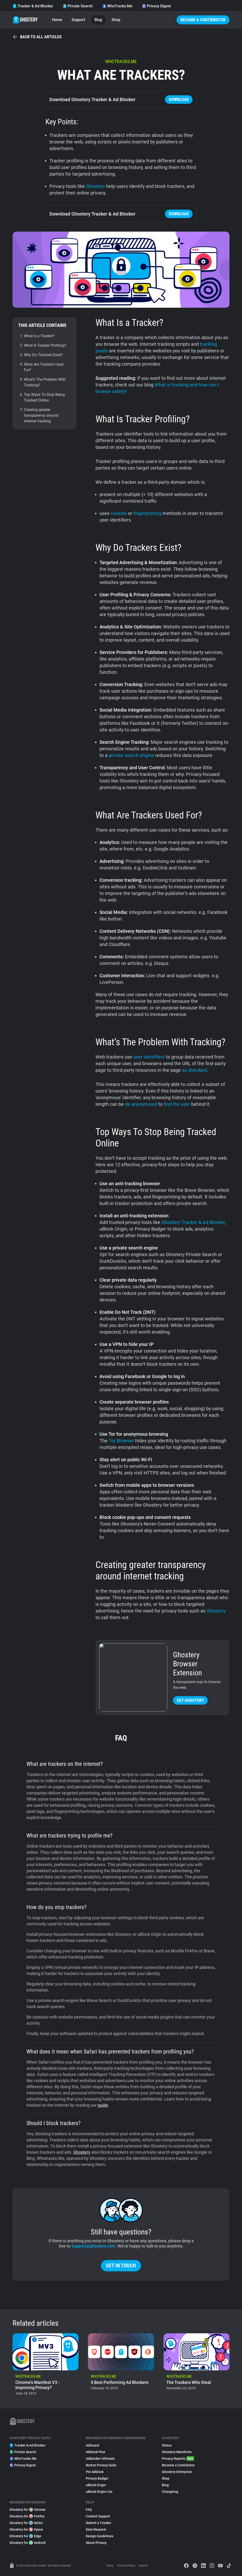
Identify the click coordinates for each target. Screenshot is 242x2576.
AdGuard (92, 2445)
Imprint (143, 2565)
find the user (177, 1104)
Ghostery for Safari (26, 2523)
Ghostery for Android (27, 2543)
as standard (194, 1070)
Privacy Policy (126, 2565)
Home (57, 19)
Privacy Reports (178, 2458)
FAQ (89, 2509)
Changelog (170, 2492)
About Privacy (96, 2543)
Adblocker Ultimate (100, 2458)
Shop (116, 19)
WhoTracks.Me (117, 6)
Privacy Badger (97, 2478)
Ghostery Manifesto (177, 2452)
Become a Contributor (203, 19)
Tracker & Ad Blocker (33, 6)
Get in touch (121, 2266)
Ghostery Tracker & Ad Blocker (193, 1222)
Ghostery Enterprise (177, 2472)
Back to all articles (37, 37)
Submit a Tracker (98, 2523)
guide (103, 2105)
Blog (98, 19)
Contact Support (98, 2516)
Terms (109, 2565)
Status (167, 2445)
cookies (119, 513)
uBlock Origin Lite (99, 2492)
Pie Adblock (95, 2472)
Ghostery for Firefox (26, 2516)
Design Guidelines (99, 2536)
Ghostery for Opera (26, 2529)
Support (78, 19)
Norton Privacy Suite (101, 2465)
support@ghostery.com (93, 2245)
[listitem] (45, 2365)
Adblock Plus (95, 2452)
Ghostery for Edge (25, 2536)
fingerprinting (147, 513)
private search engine (131, 755)
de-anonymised (141, 1104)
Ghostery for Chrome (27, 2509)
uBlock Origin (96, 2485)
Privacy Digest (156, 6)
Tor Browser (121, 1441)
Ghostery (95, 186)
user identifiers (149, 1057)
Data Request (96, 2529)
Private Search (78, 6)
